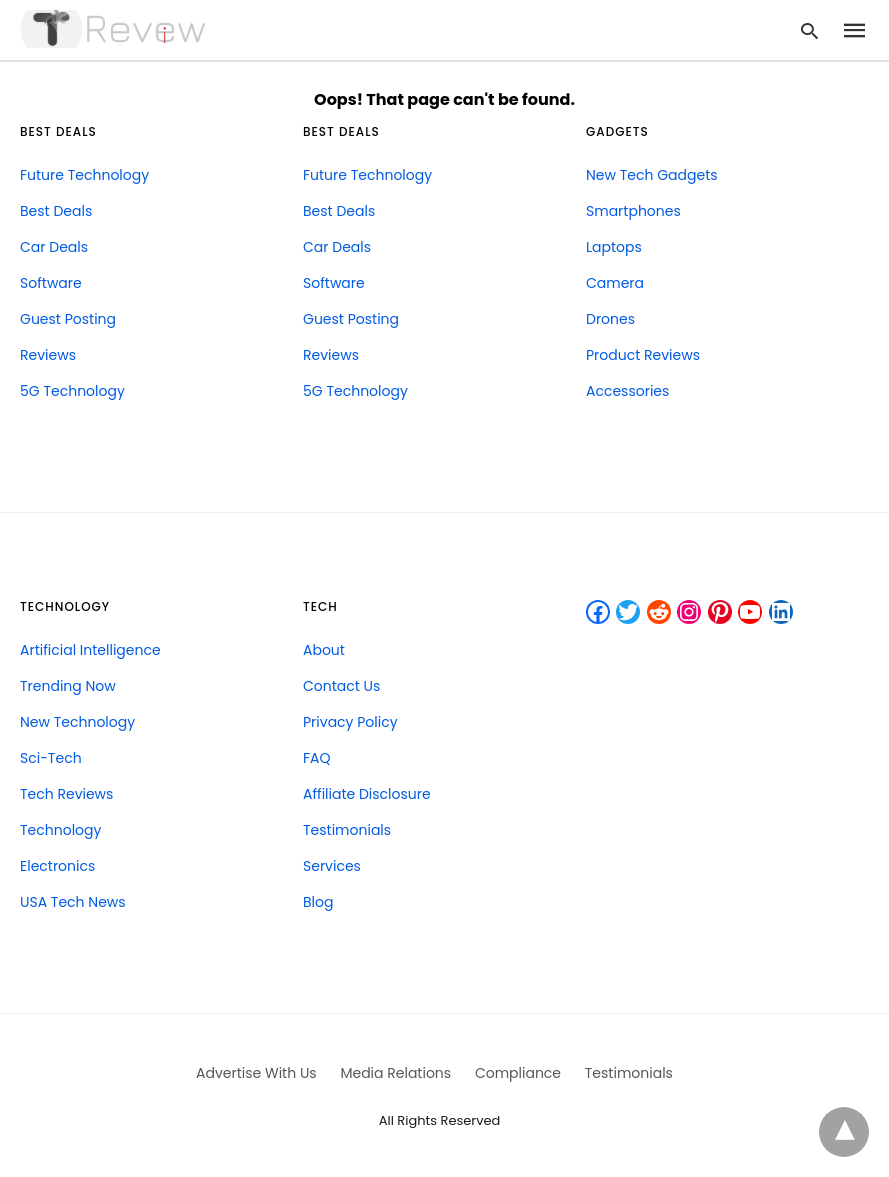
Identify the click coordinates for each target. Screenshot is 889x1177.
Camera (615, 283)
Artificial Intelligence (90, 650)
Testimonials (347, 830)
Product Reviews (643, 355)
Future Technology (84, 175)
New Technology (77, 722)
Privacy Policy (350, 722)
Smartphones (633, 211)
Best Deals (56, 211)
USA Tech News (73, 902)
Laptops (614, 247)
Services (332, 866)
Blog (318, 902)
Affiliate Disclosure (367, 794)
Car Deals (54, 247)
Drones (610, 319)
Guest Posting (68, 319)
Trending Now (68, 686)
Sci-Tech (51, 758)
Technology (60, 830)
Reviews (48, 355)
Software (51, 283)
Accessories (627, 391)
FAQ (317, 758)
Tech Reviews (66, 794)
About (324, 650)
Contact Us (341, 686)
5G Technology (72, 391)
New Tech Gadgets (652, 175)
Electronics (57, 866)
